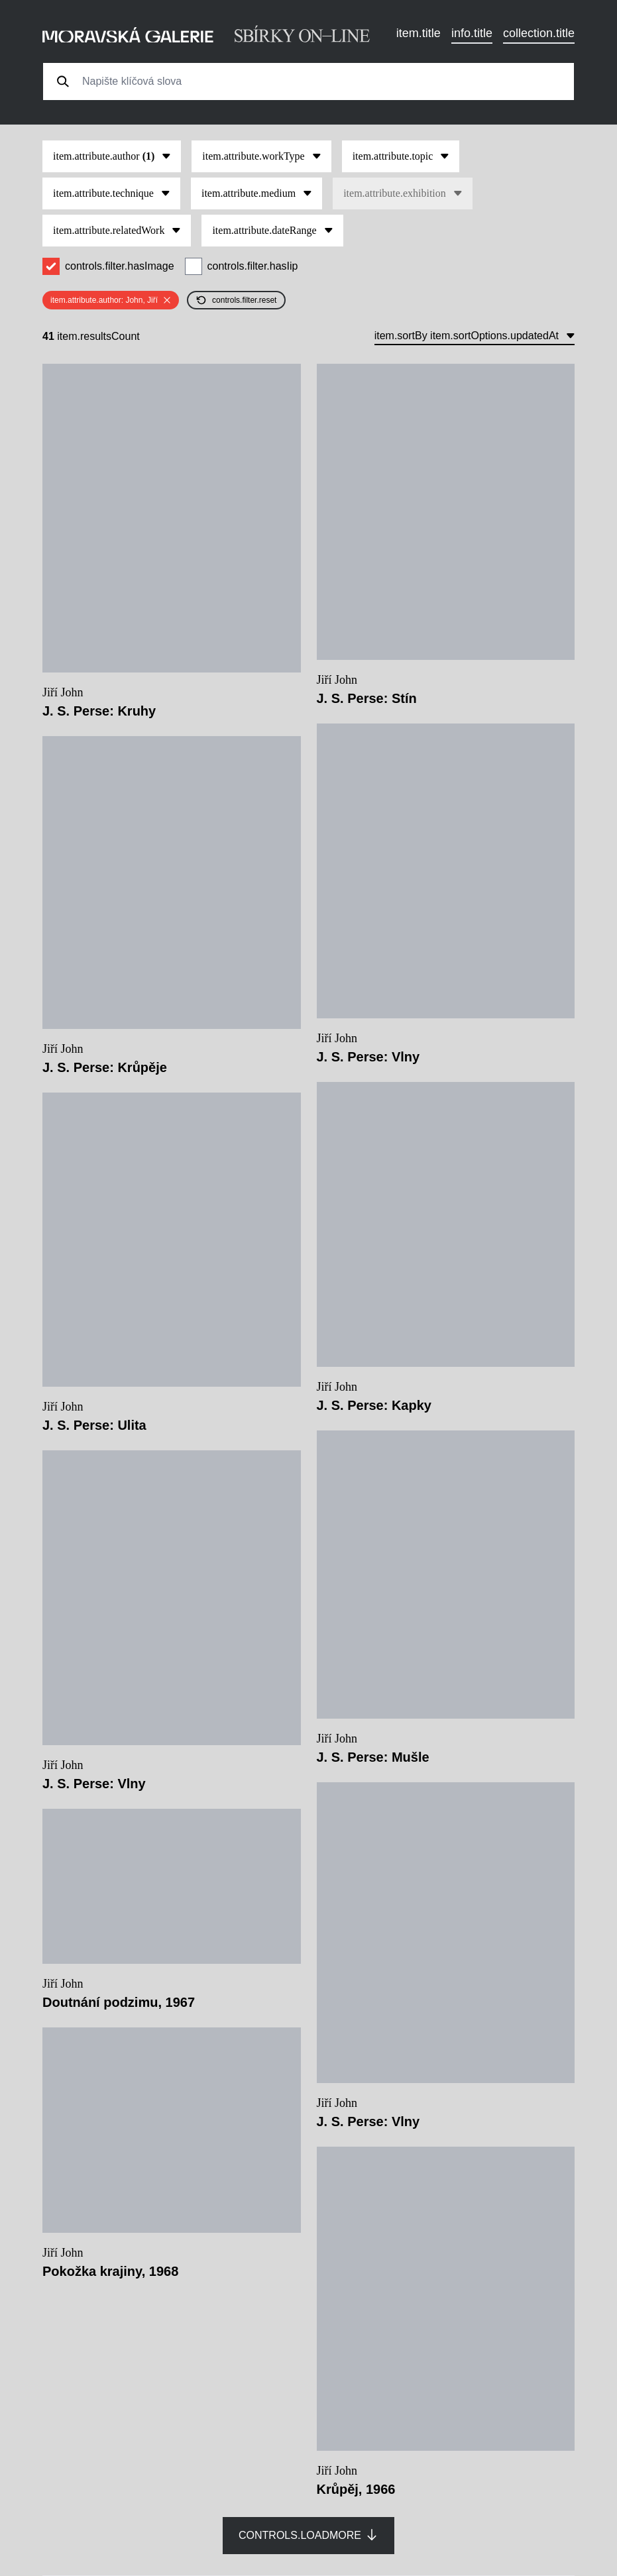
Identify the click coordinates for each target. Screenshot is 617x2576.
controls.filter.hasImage (119, 266)
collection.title (539, 33)
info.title (471, 33)
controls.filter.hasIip (252, 266)
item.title (418, 33)
